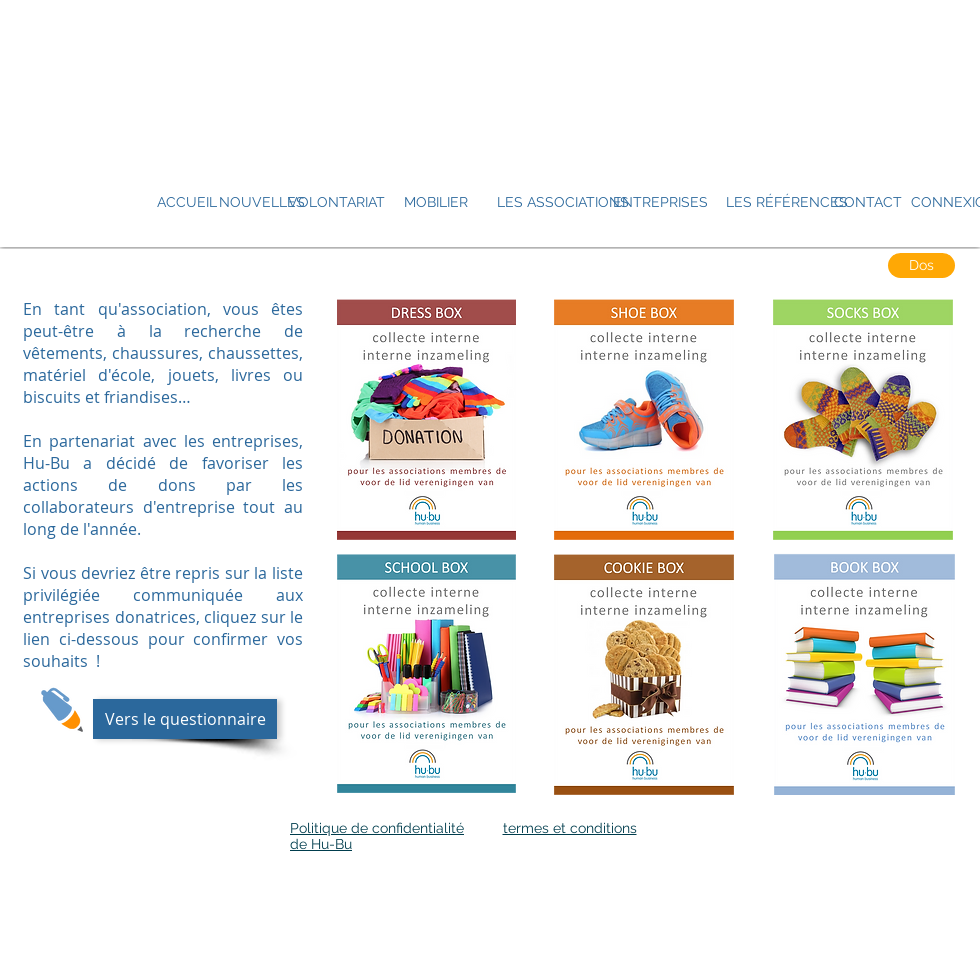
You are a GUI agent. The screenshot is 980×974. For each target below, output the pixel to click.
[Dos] (921, 265)
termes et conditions (570, 828)
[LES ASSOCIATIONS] (563, 203)
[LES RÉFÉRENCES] (787, 203)
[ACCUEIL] (186, 203)
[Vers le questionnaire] (185, 719)
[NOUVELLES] (262, 203)
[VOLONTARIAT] (336, 203)
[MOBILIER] (436, 203)
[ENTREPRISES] (660, 203)
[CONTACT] (868, 203)
